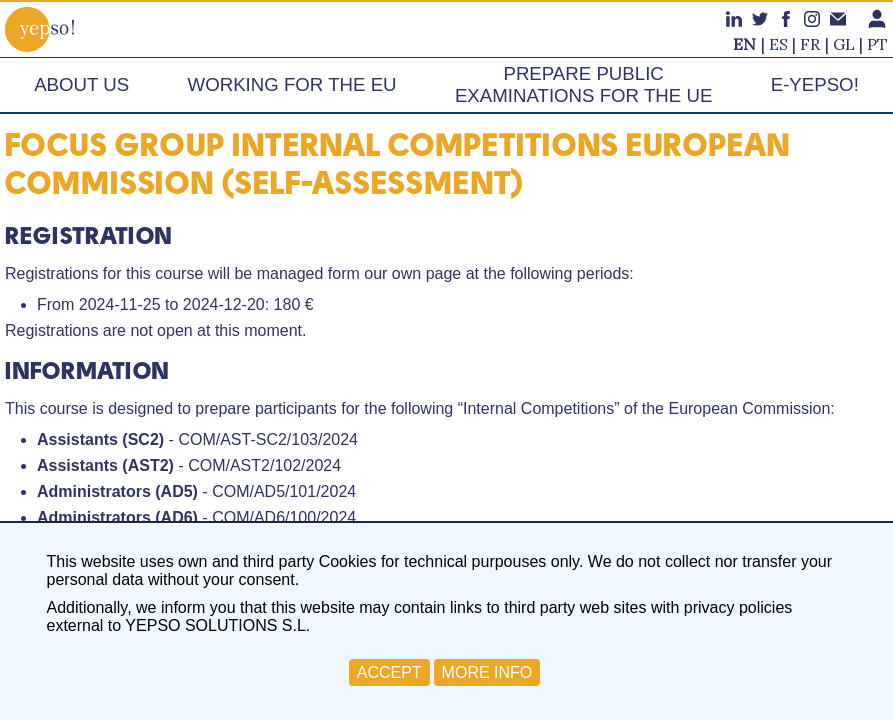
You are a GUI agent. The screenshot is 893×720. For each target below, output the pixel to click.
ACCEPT (389, 672)
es (778, 44)
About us (81, 84)
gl (844, 44)
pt (877, 44)
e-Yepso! (815, 84)
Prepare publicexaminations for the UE (583, 84)
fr (810, 44)
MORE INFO (487, 672)
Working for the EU (292, 84)
